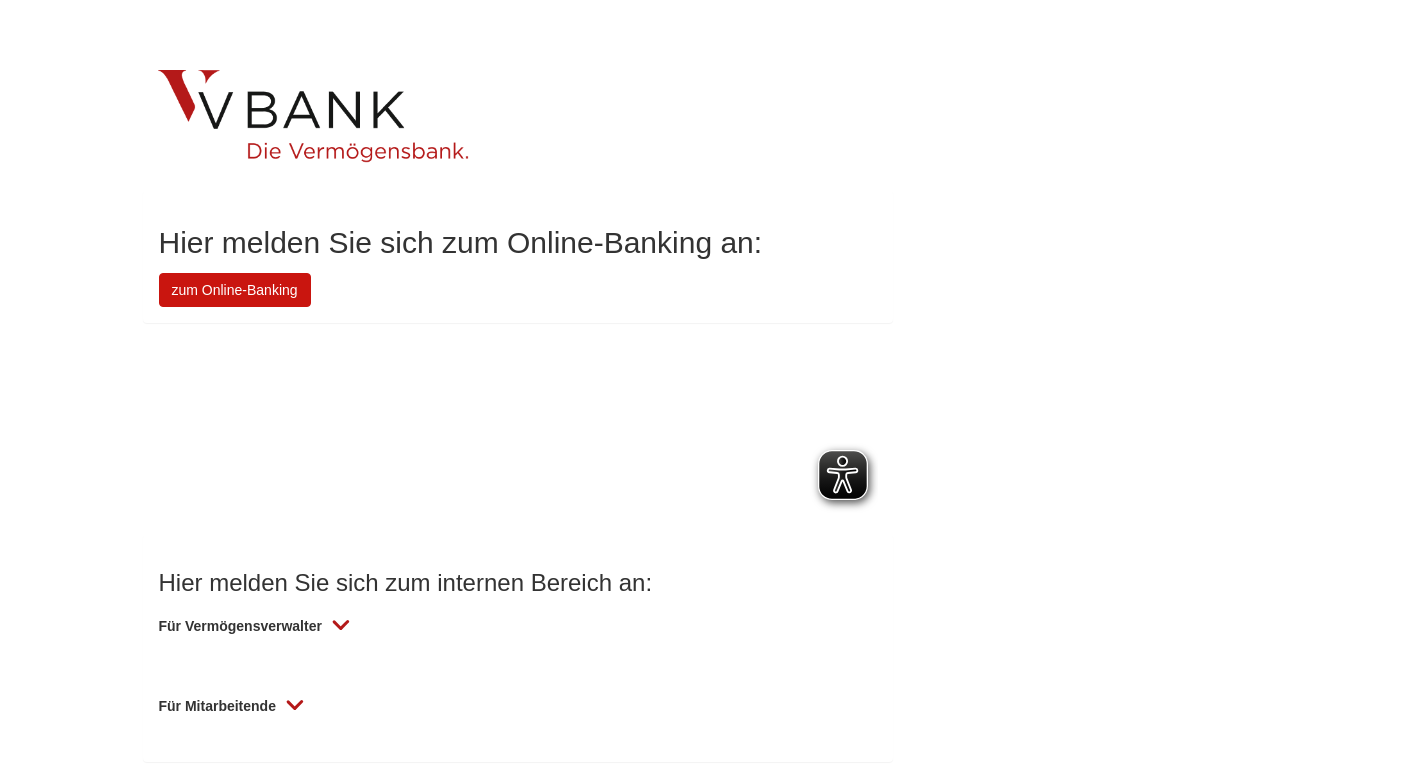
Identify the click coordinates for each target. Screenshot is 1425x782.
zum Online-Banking (235, 290)
